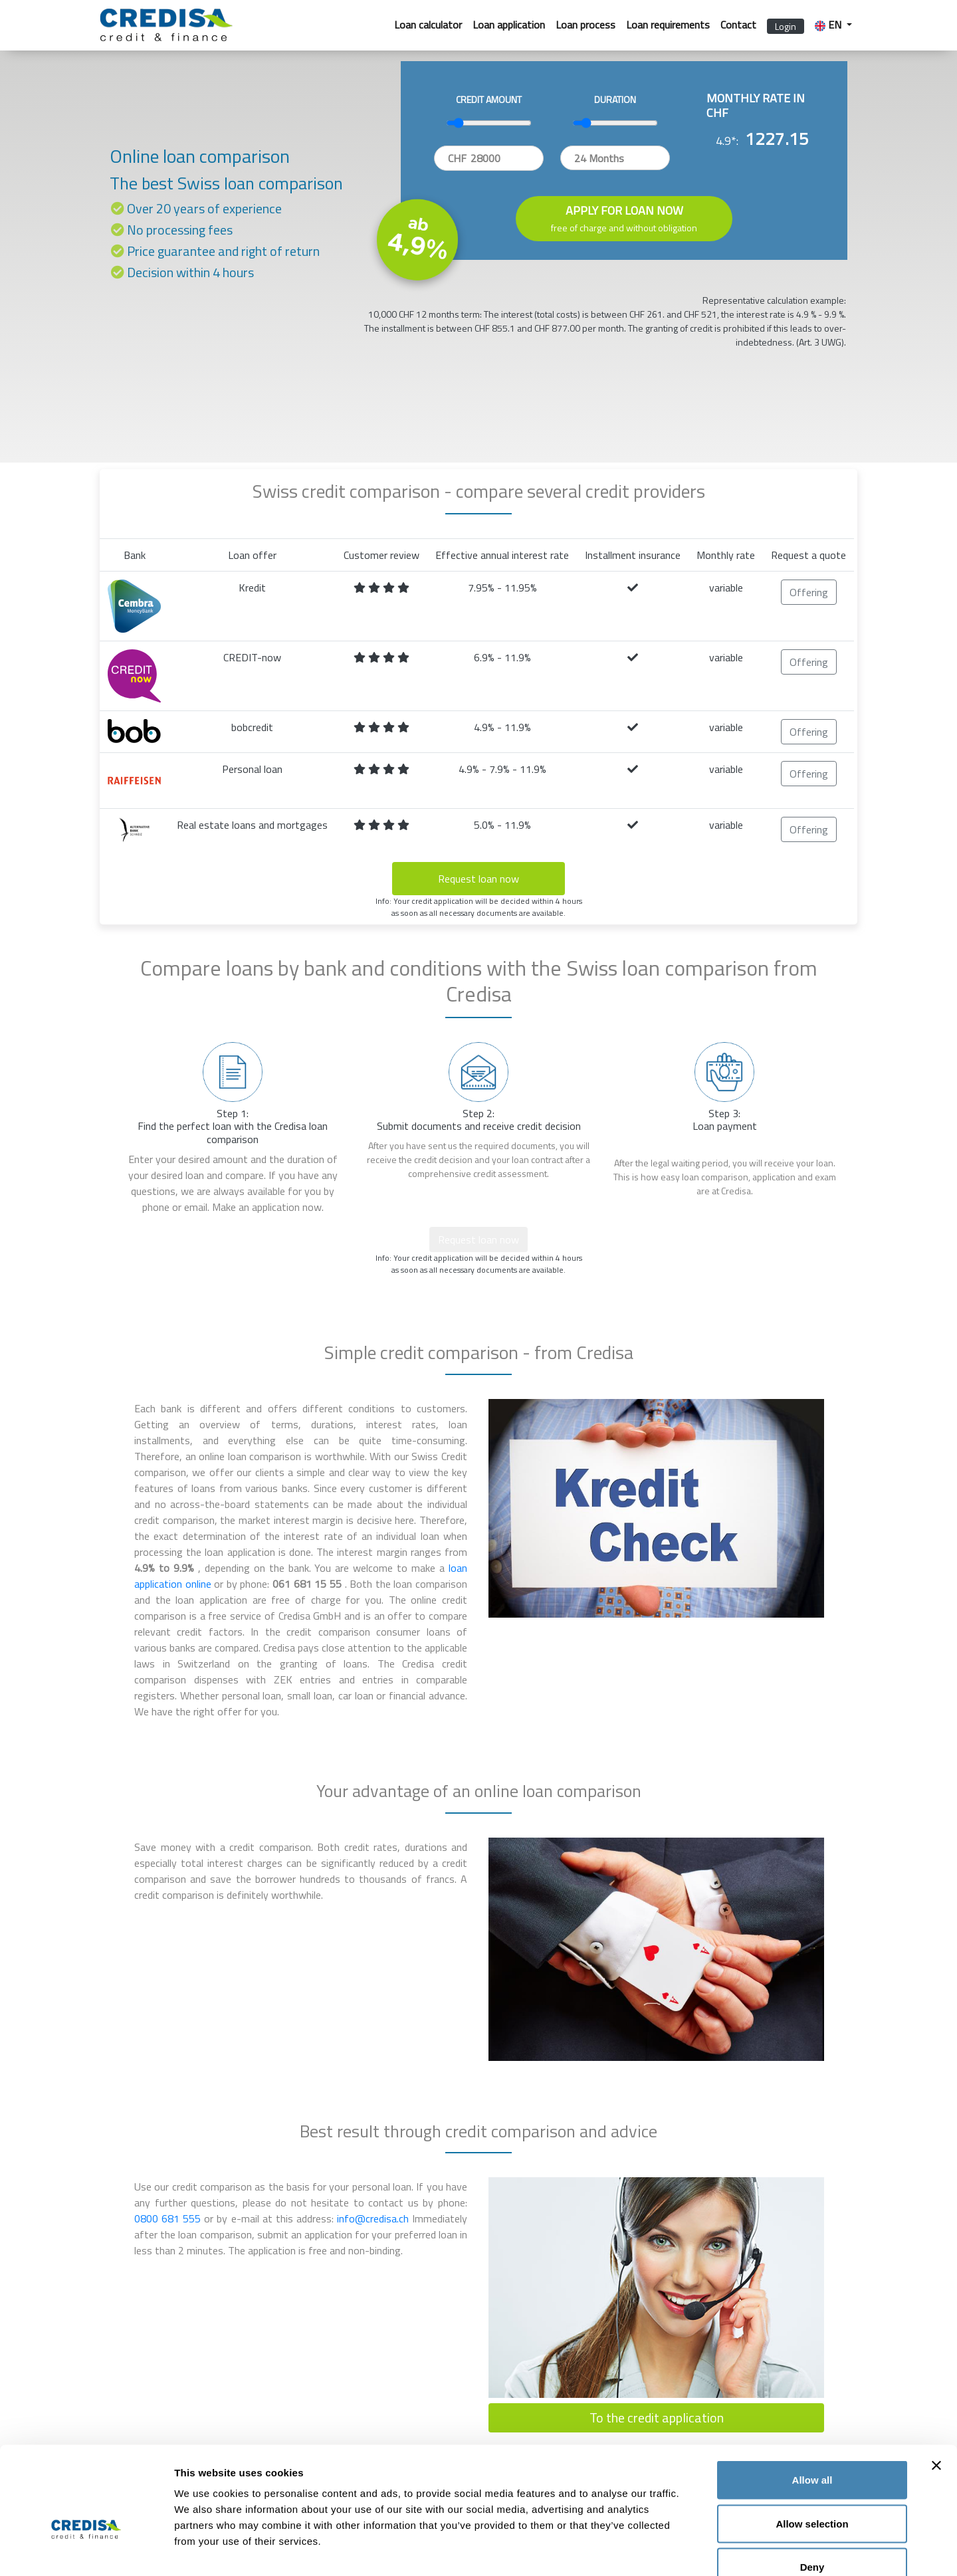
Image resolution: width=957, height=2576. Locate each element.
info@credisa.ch (374, 2218)
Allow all (812, 2401)
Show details (697, 2549)
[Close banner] (936, 2387)
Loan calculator (428, 25)
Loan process (585, 25)
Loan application (509, 25)
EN (829, 25)
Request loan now (478, 879)
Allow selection (812, 2445)
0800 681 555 (169, 2218)
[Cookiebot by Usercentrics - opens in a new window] (86, 2550)
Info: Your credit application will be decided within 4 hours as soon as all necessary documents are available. (478, 907)
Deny (812, 2488)
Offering (809, 592)
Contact (738, 25)
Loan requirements (668, 25)
